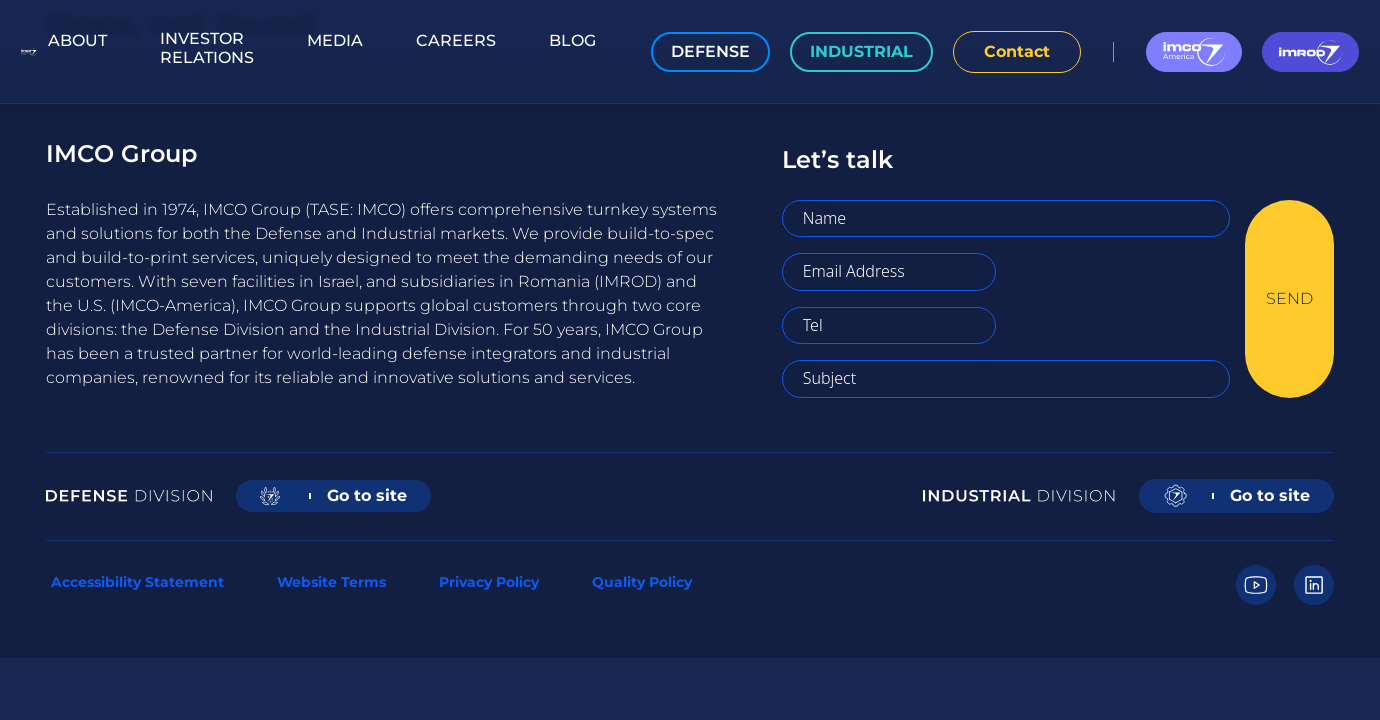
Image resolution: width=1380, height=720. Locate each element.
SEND (1289, 298)
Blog (572, 40)
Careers (456, 40)
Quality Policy (642, 582)
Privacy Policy (489, 582)
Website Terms (331, 582)
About (77, 40)
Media (335, 40)
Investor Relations (207, 48)
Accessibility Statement (137, 582)
